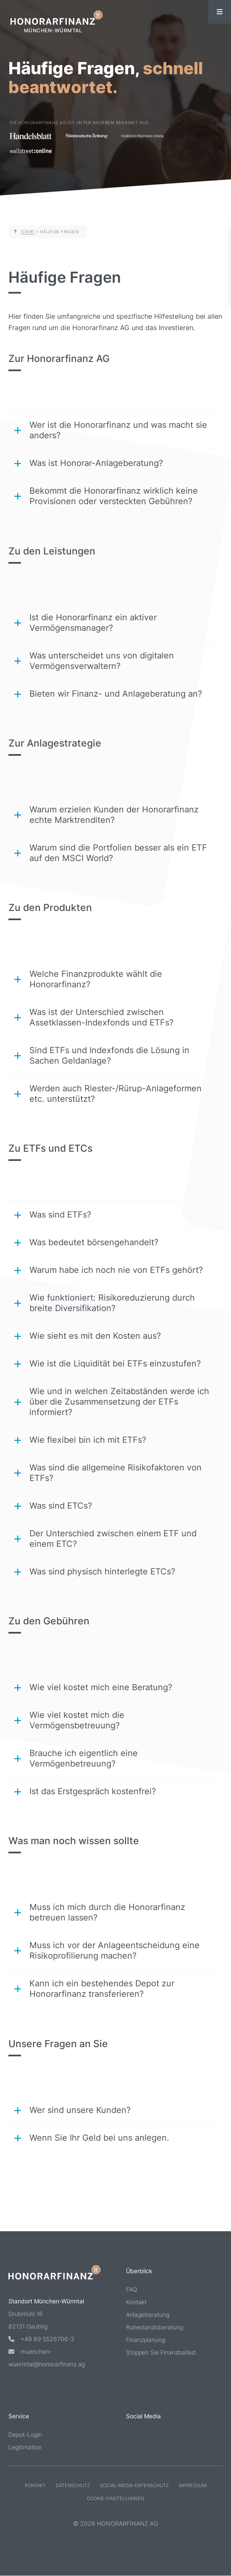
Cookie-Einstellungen (115, 2498)
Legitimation (25, 2446)
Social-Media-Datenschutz (134, 2485)
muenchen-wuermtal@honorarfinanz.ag (46, 2357)
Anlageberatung (147, 2314)
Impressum (193, 2485)
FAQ (131, 2289)
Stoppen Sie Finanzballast (161, 2352)
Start (28, 231)
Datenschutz (73, 2485)
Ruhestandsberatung (154, 2327)
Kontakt (136, 2301)
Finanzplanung (145, 2339)
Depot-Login (25, 2434)
